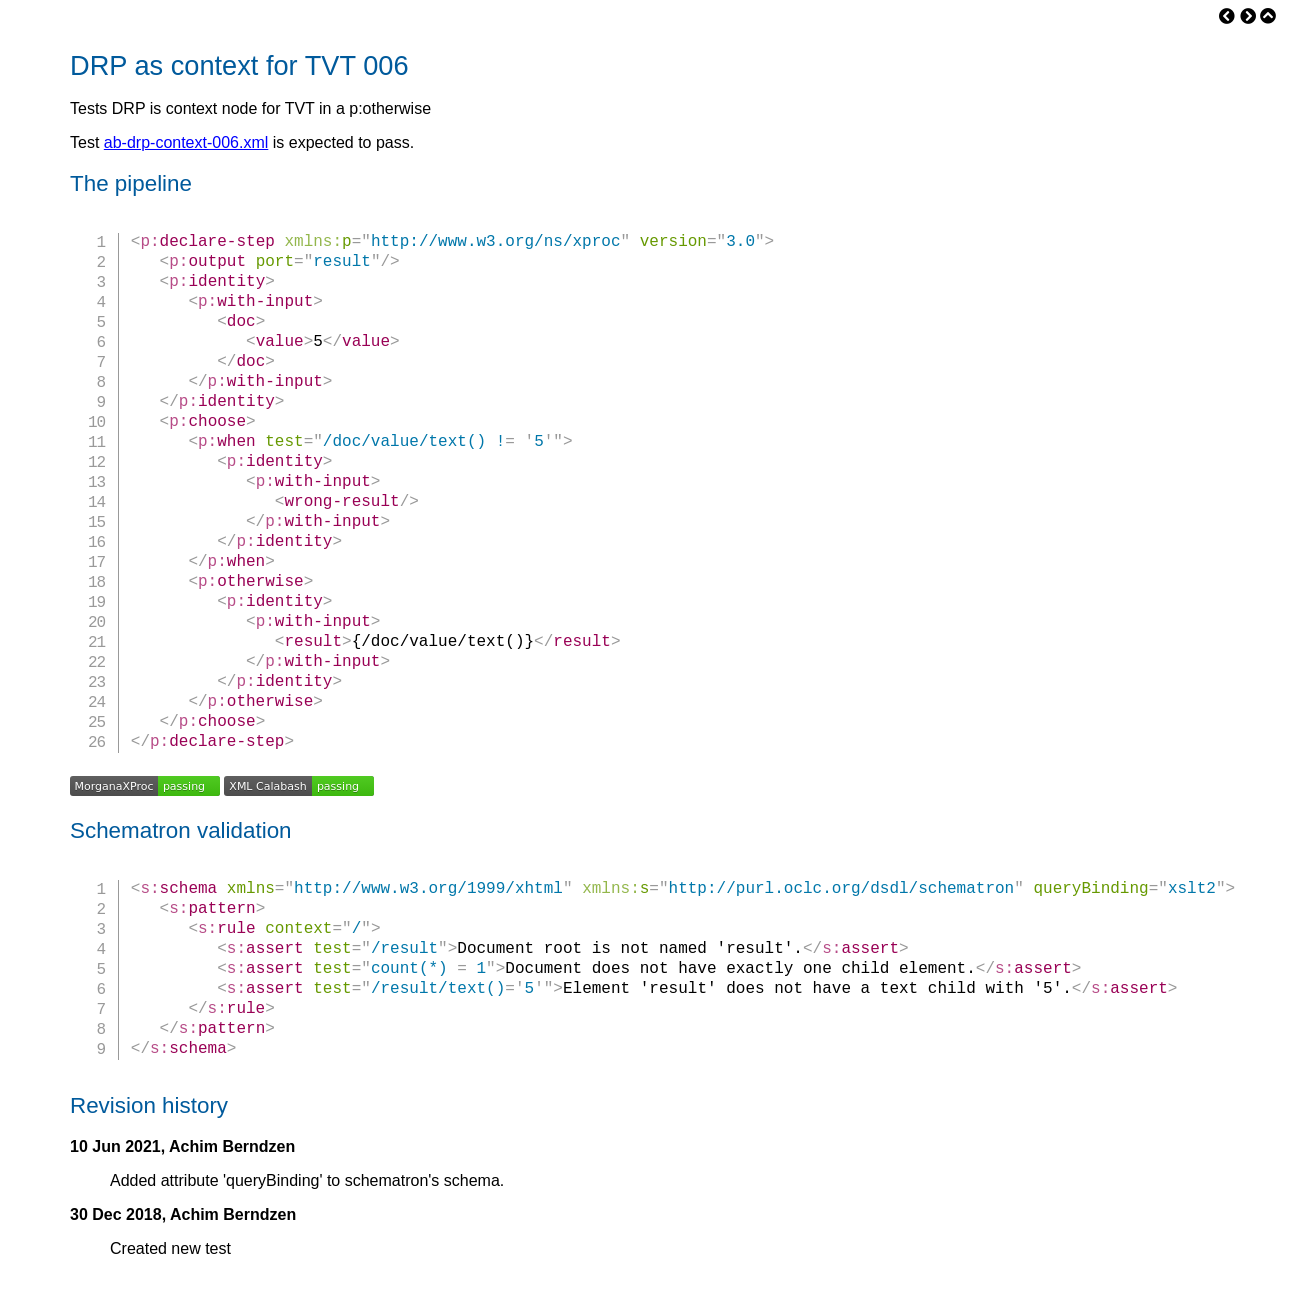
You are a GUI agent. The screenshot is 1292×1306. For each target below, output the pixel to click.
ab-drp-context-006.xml (186, 142)
